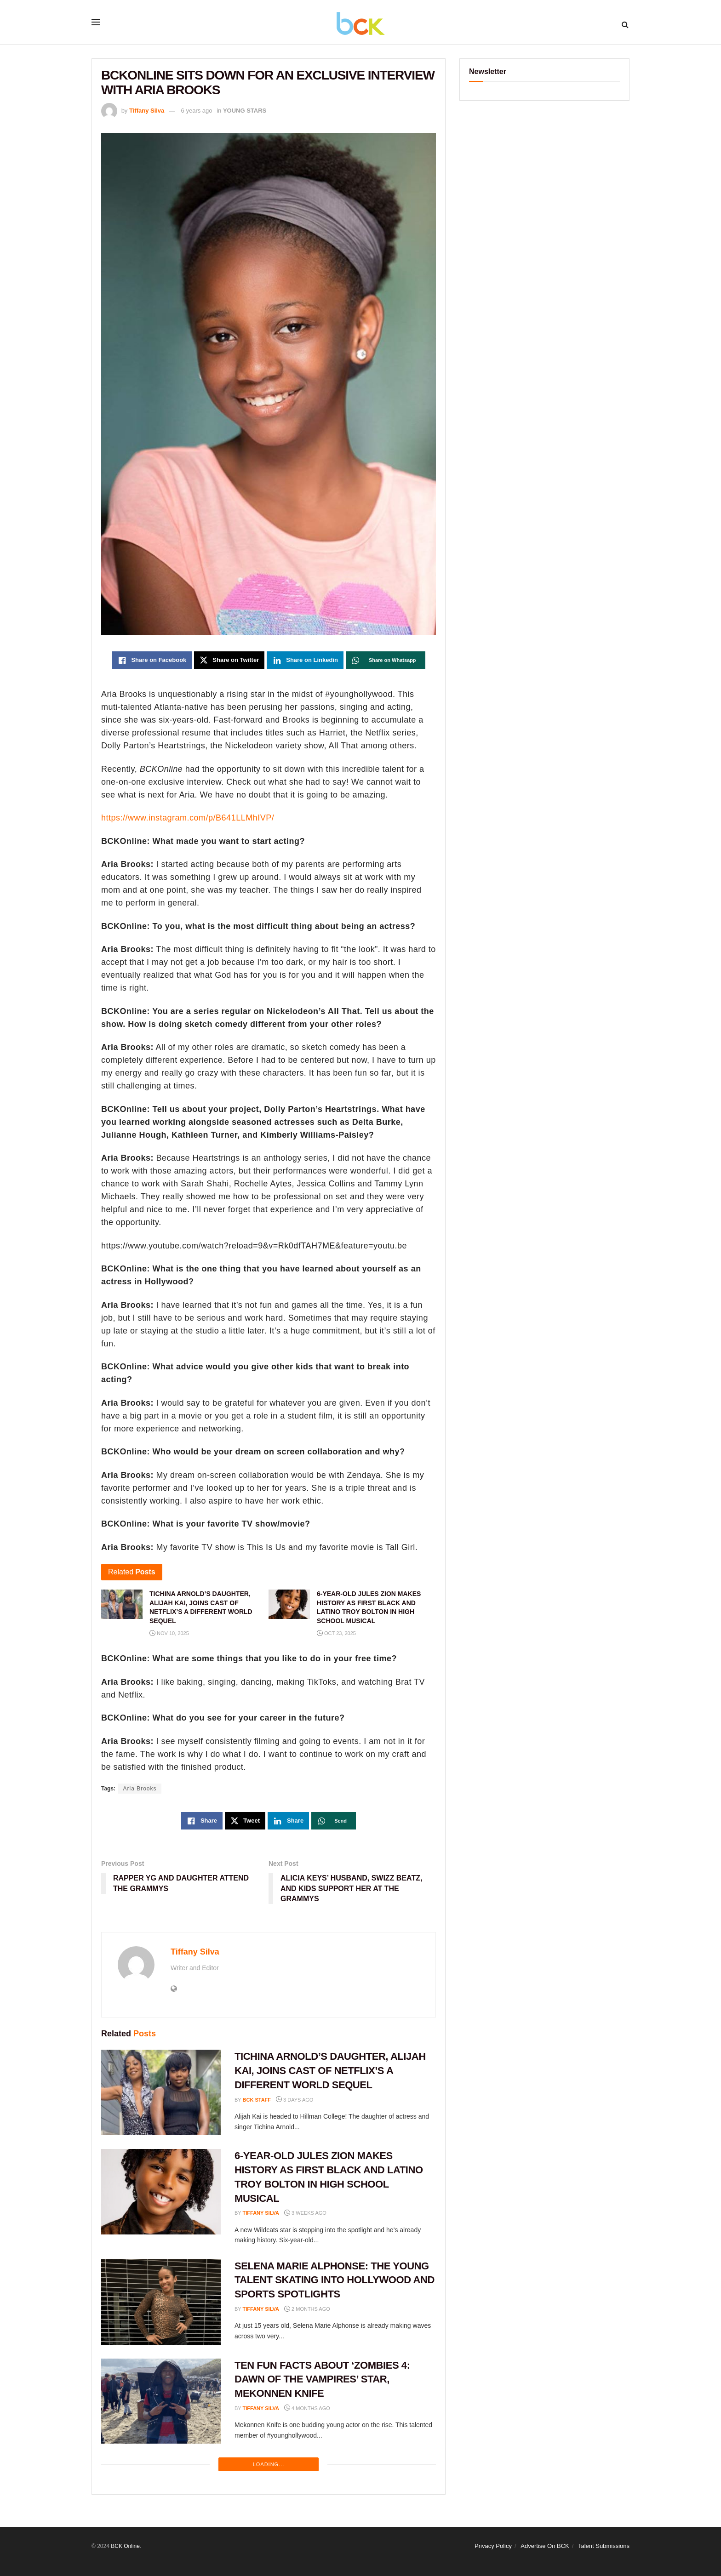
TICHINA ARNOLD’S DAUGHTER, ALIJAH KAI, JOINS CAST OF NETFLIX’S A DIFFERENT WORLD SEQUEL (330, 2071)
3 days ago (294, 2100)
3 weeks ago (305, 2213)
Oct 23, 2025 (336, 1633)
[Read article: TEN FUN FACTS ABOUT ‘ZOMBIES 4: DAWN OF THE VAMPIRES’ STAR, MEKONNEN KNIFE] (161, 2401)
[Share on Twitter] (229, 660)
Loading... (269, 2464)
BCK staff (257, 2100)
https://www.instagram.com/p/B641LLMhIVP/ (187, 817)
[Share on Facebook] (152, 660)
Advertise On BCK (545, 2545)
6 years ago (196, 110)
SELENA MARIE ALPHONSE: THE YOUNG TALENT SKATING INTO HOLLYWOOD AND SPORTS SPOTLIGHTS (335, 2280)
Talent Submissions (603, 2545)
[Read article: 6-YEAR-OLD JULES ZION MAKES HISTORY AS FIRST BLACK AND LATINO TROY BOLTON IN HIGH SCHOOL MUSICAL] (161, 2191)
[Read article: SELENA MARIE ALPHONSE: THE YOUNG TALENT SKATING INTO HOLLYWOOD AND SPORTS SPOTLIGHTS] (161, 2302)
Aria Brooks (139, 1788)
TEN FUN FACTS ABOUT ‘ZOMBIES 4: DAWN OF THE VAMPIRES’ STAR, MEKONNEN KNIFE (322, 2379)
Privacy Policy (493, 2545)
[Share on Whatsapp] (385, 660)
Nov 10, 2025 (169, 1633)
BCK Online (125, 2546)
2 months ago (307, 2309)
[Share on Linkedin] (305, 660)
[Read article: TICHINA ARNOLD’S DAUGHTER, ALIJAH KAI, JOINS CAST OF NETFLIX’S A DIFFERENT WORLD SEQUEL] (161, 2092)
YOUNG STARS (244, 110)
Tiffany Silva (146, 110)
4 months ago (307, 2408)
